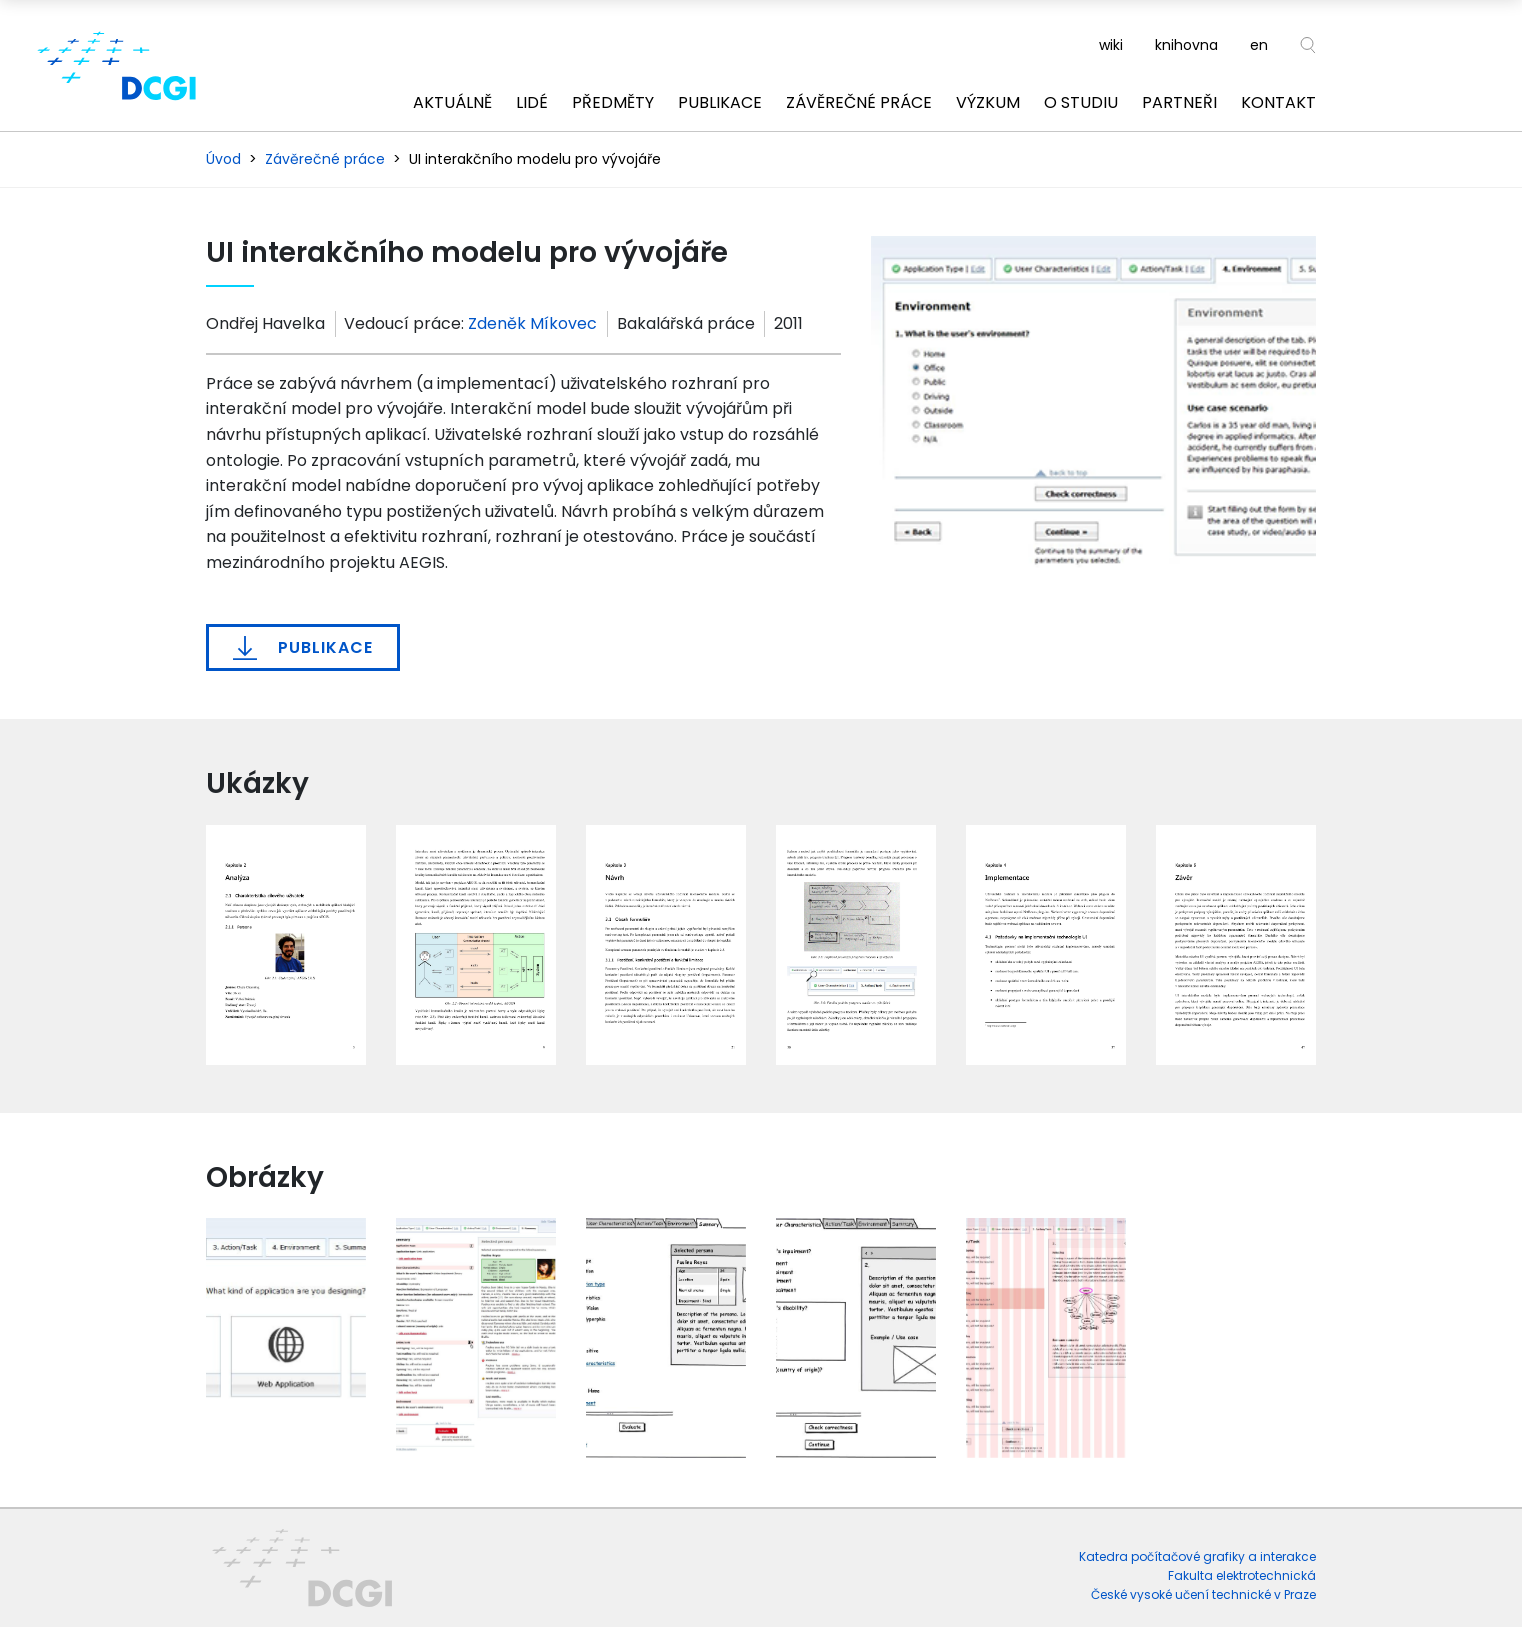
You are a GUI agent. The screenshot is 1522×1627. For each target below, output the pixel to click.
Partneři (1179, 102)
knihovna (1186, 45)
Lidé (532, 102)
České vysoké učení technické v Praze (1203, 1594)
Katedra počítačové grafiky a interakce (1197, 1556)
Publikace (720, 102)
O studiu (1081, 102)
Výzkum (988, 102)
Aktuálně (452, 102)
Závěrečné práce (859, 102)
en (1259, 45)
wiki (1111, 45)
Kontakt (1278, 102)
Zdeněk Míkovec (532, 323)
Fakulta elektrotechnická (1242, 1575)
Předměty (613, 102)
